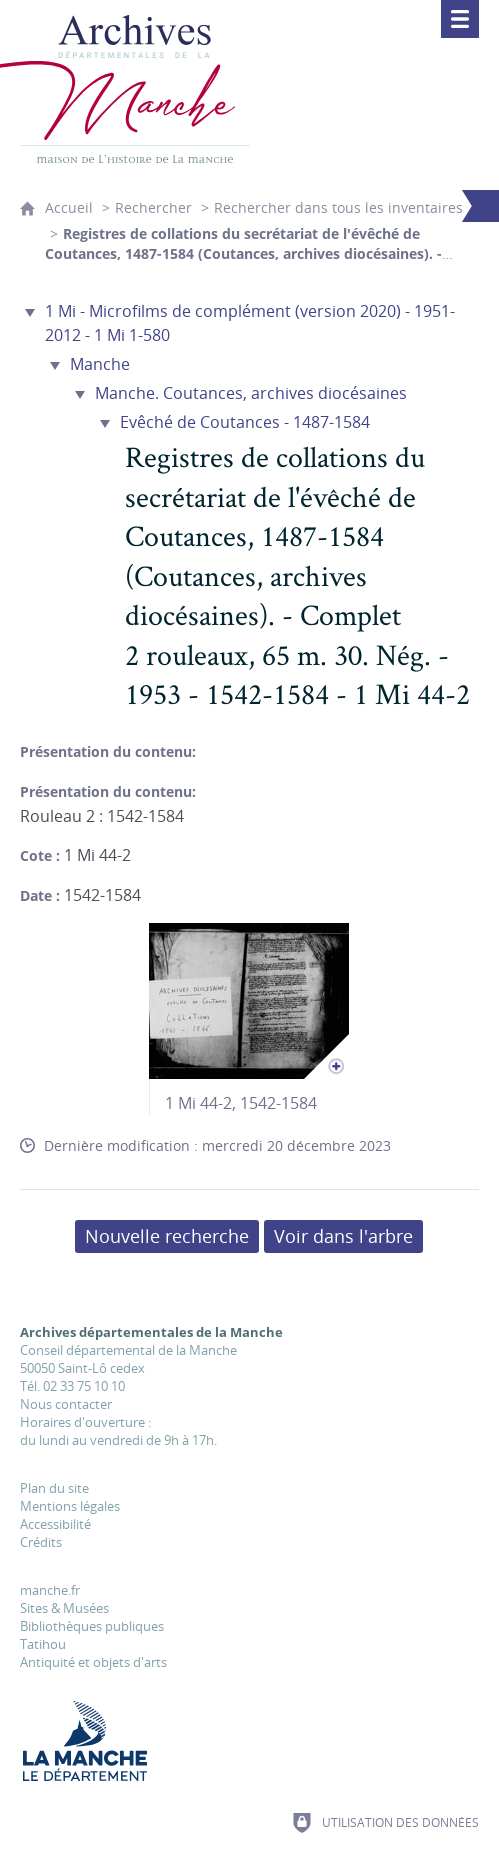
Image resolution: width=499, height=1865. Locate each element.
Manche (100, 364)
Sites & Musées (64, 1608)
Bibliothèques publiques (92, 1626)
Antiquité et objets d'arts (93, 1662)
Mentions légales (70, 1506)
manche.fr (50, 1590)
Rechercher (153, 207)
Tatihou (43, 1644)
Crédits (41, 1542)
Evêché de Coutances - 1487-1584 (245, 422)
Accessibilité (55, 1524)
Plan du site (54, 1488)
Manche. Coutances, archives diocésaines (251, 393)
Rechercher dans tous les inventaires (338, 207)
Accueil (69, 207)
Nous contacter (66, 1404)
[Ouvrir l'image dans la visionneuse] (249, 1001)
